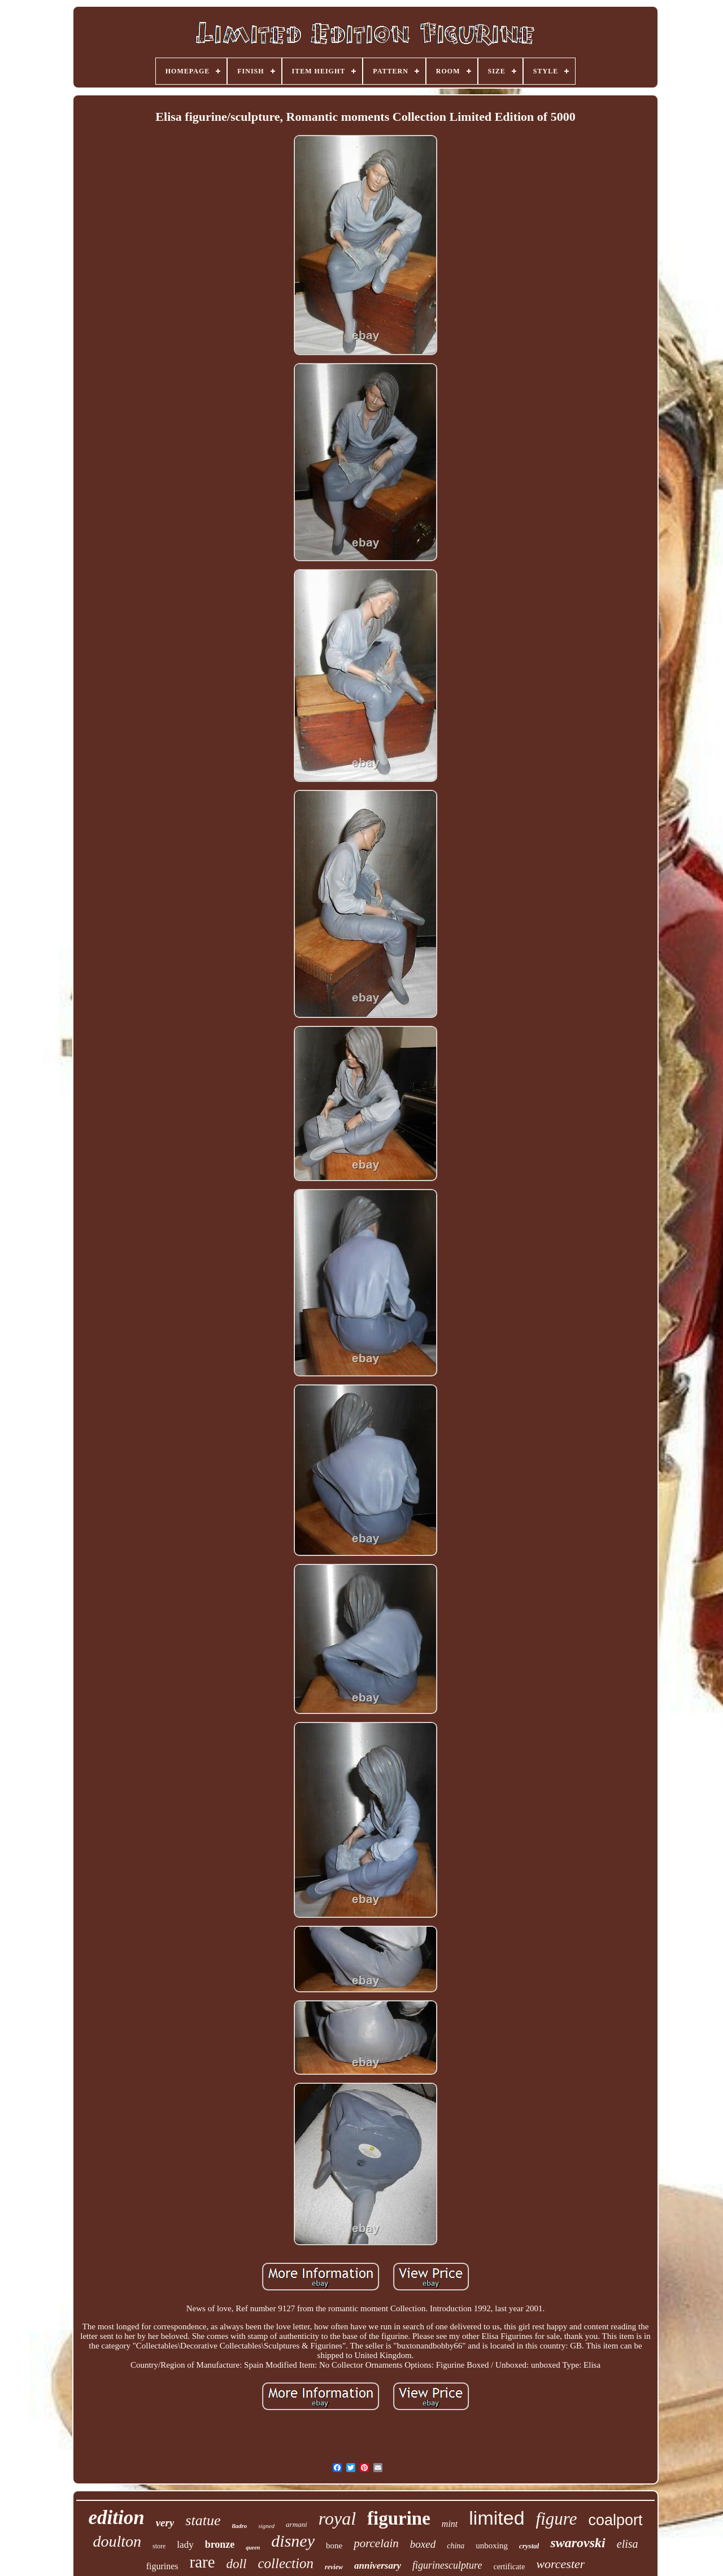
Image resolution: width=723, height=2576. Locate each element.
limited (496, 2518)
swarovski (577, 2542)
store (159, 2546)
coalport (615, 2520)
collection (285, 2563)
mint (450, 2524)
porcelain (376, 2543)
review (334, 2567)
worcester (560, 2564)
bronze (220, 2544)
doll (237, 2564)
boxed (422, 2544)
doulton (117, 2541)
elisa (627, 2544)
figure (556, 2519)
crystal (529, 2546)
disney (293, 2540)
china (455, 2546)
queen (253, 2547)
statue (202, 2520)
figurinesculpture (447, 2565)
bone (334, 2545)
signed (266, 2525)
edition (116, 2518)
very (165, 2523)
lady (185, 2544)
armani (296, 2524)
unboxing (492, 2545)
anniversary (377, 2565)
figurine (398, 2518)
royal (337, 2518)
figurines (162, 2566)
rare (202, 2562)
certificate (509, 2566)
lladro (239, 2525)
